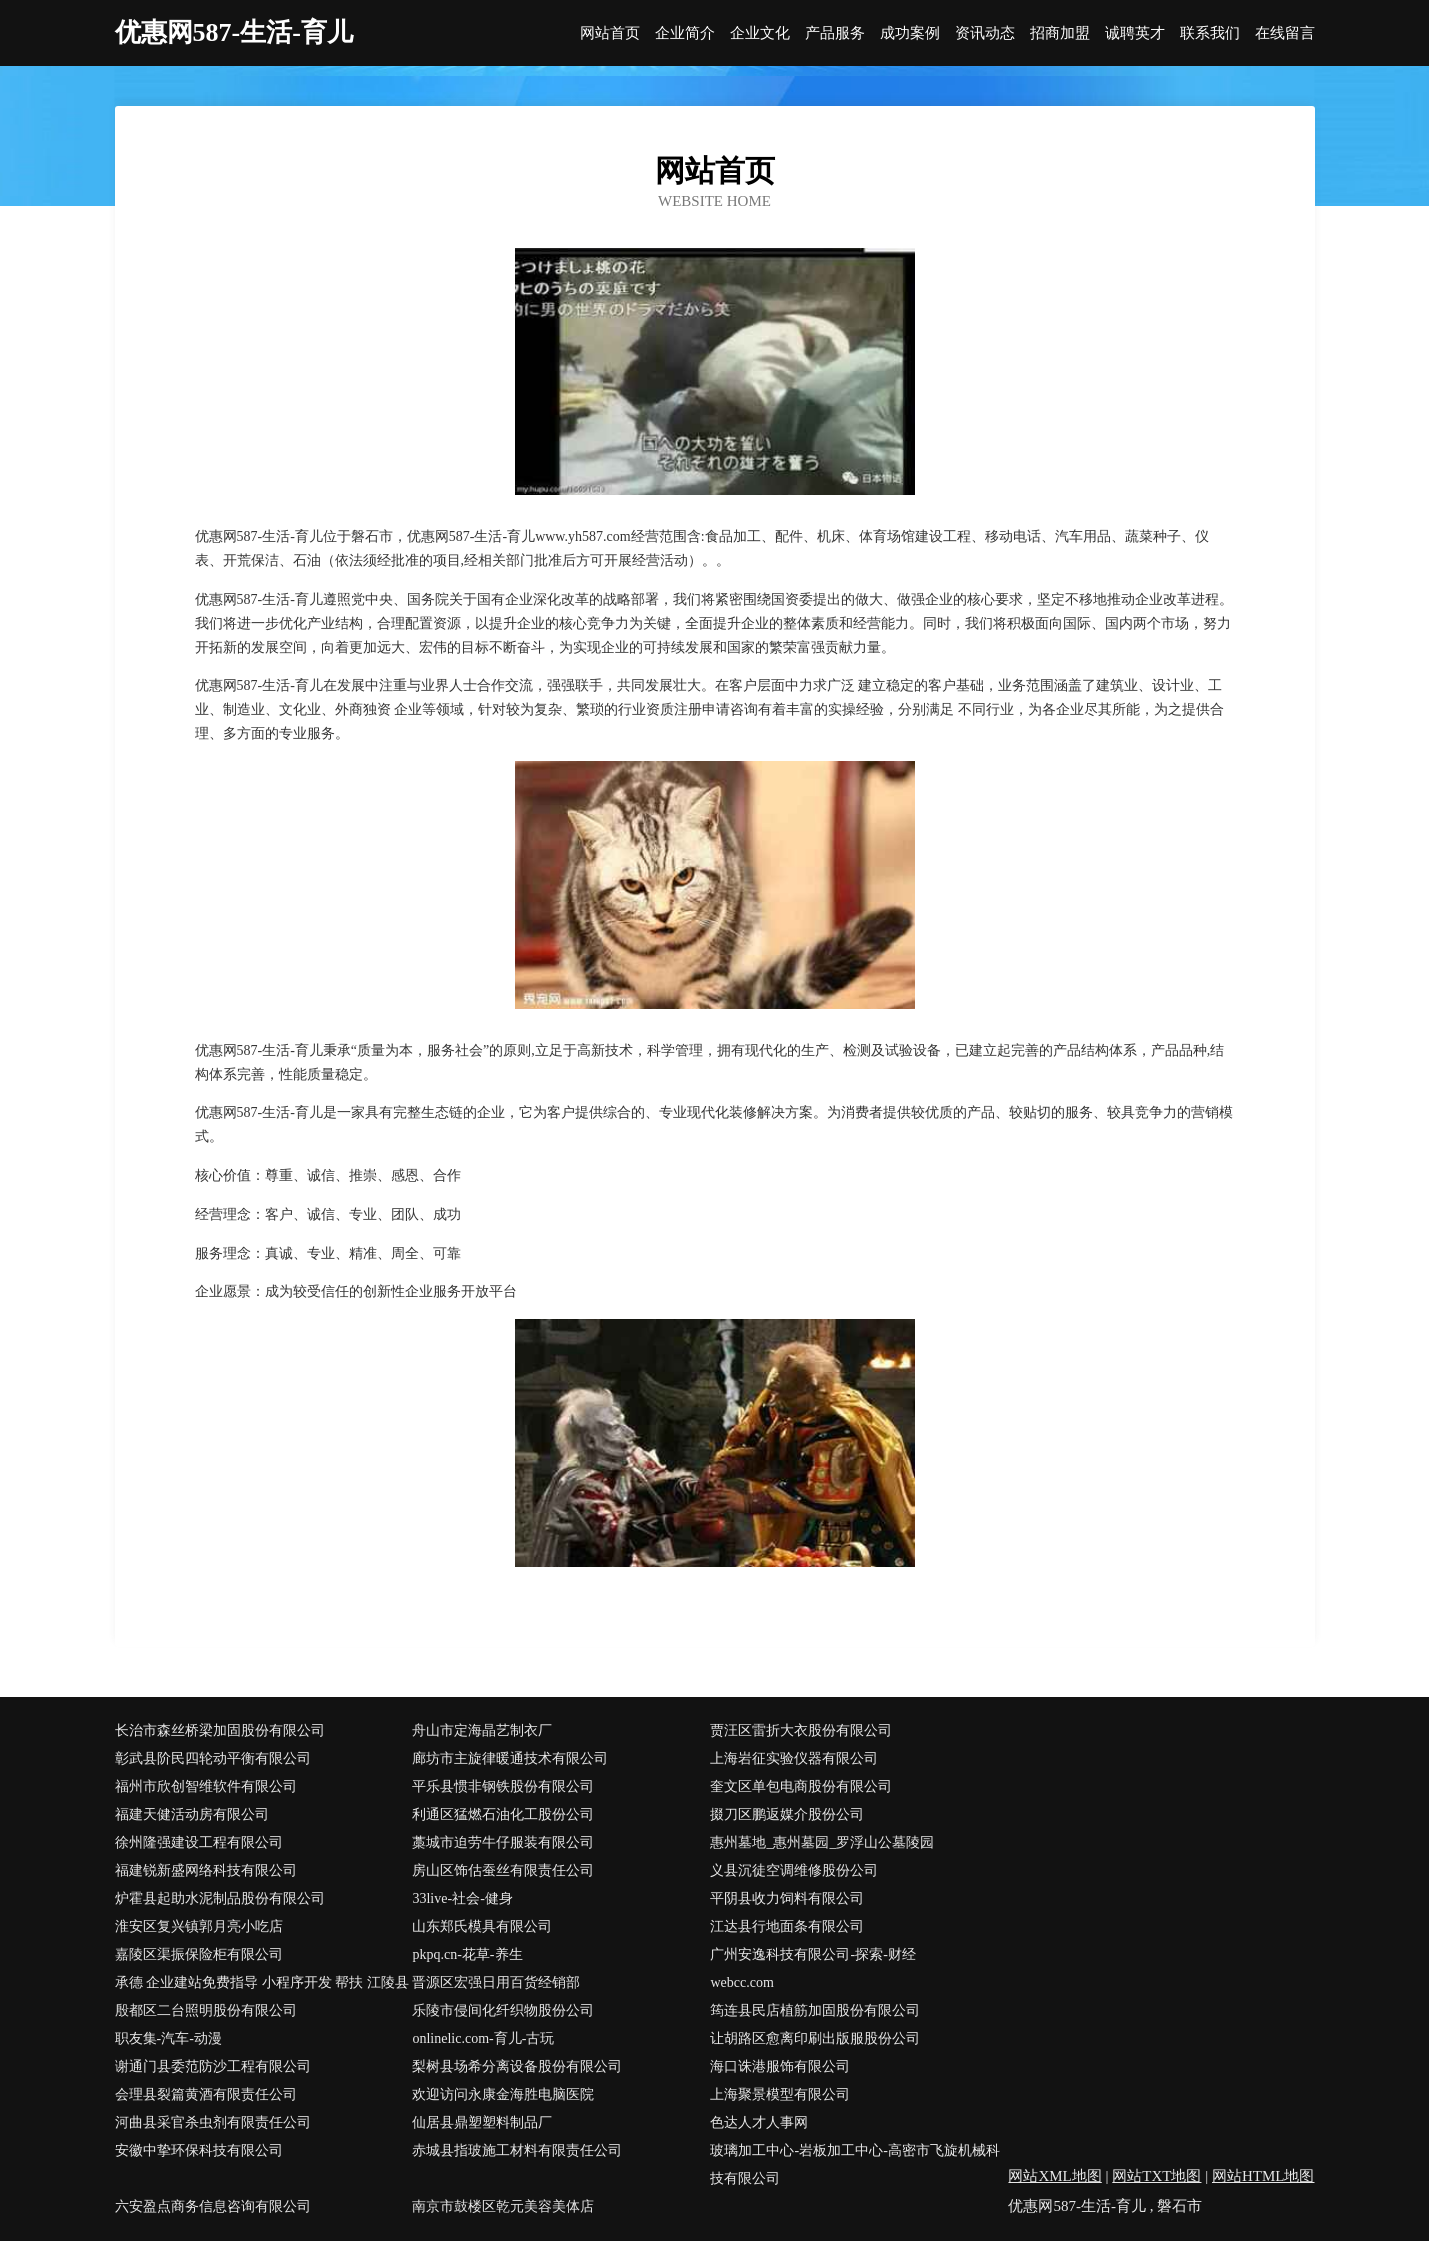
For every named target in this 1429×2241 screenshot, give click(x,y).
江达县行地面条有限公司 (787, 1926)
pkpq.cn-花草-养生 (467, 1954)
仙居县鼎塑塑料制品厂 (482, 2122)
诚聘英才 (1135, 33)
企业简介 (685, 33)
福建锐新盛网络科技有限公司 (206, 1870)
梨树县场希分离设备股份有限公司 (517, 2066)
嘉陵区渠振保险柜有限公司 (199, 1954)
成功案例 (910, 33)
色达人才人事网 (759, 2122)
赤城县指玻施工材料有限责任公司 (517, 2150)
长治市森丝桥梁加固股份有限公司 (220, 1730)
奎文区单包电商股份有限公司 (801, 1786)
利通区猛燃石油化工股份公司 (503, 1814)
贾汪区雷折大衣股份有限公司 (801, 1730)
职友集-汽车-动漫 (168, 2038)
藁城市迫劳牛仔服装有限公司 (503, 1842)
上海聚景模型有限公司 (780, 2094)
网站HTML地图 (1263, 2176)
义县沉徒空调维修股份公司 (794, 1870)
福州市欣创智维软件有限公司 (206, 1786)
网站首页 (610, 33)
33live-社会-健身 (462, 1898)
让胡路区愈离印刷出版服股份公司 (815, 2038)
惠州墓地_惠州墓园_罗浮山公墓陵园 (822, 1842)
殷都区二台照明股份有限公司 (206, 2010)
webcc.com (741, 1982)
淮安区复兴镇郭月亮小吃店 (199, 1926)
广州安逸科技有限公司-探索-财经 (812, 1954)
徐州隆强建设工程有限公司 (199, 1842)
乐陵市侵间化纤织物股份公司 (503, 2010)
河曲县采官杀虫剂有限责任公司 (213, 2122)
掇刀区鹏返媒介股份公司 (787, 1814)
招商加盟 (1060, 33)
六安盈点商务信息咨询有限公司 (213, 2206)
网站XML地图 (1054, 2176)
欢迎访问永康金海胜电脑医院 (503, 2094)
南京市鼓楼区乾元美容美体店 (503, 2206)
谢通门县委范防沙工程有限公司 (213, 2066)
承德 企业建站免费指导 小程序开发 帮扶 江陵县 (262, 1982)
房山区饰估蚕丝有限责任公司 (503, 1870)
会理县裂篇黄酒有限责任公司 (206, 2094)
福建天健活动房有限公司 (192, 1814)
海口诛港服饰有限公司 (780, 2066)
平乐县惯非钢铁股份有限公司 (503, 1786)
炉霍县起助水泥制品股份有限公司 (220, 1898)
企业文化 (760, 33)
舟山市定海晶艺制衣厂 (482, 1730)
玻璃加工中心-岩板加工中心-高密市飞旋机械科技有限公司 (854, 2164)
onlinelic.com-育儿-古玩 (483, 2038)
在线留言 (1285, 33)
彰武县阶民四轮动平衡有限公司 (213, 1758)
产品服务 (835, 33)
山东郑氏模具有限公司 (482, 1926)
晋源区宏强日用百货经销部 (496, 1982)
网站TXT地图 (1156, 2176)
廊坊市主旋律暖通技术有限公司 (510, 1758)
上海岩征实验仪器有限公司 (794, 1758)
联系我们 (1210, 33)
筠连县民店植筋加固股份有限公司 (815, 2010)
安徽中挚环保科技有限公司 (199, 2150)
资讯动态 (985, 33)
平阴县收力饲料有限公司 (787, 1898)
